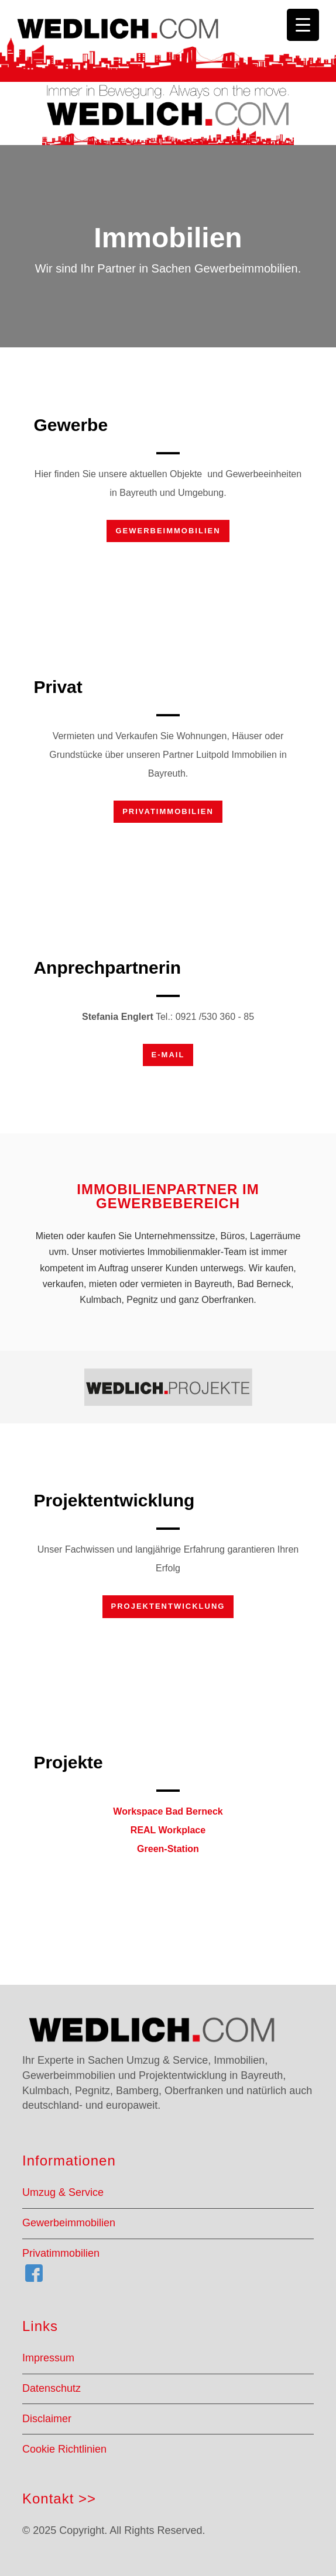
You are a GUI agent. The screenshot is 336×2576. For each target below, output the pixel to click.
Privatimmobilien (168, 811)
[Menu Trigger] (303, 25)
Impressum (48, 2358)
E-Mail (168, 1054)
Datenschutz (51, 2388)
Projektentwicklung (168, 1606)
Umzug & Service (63, 2192)
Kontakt (48, 2498)
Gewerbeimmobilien (167, 530)
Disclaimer (46, 2419)
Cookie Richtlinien (64, 2449)
